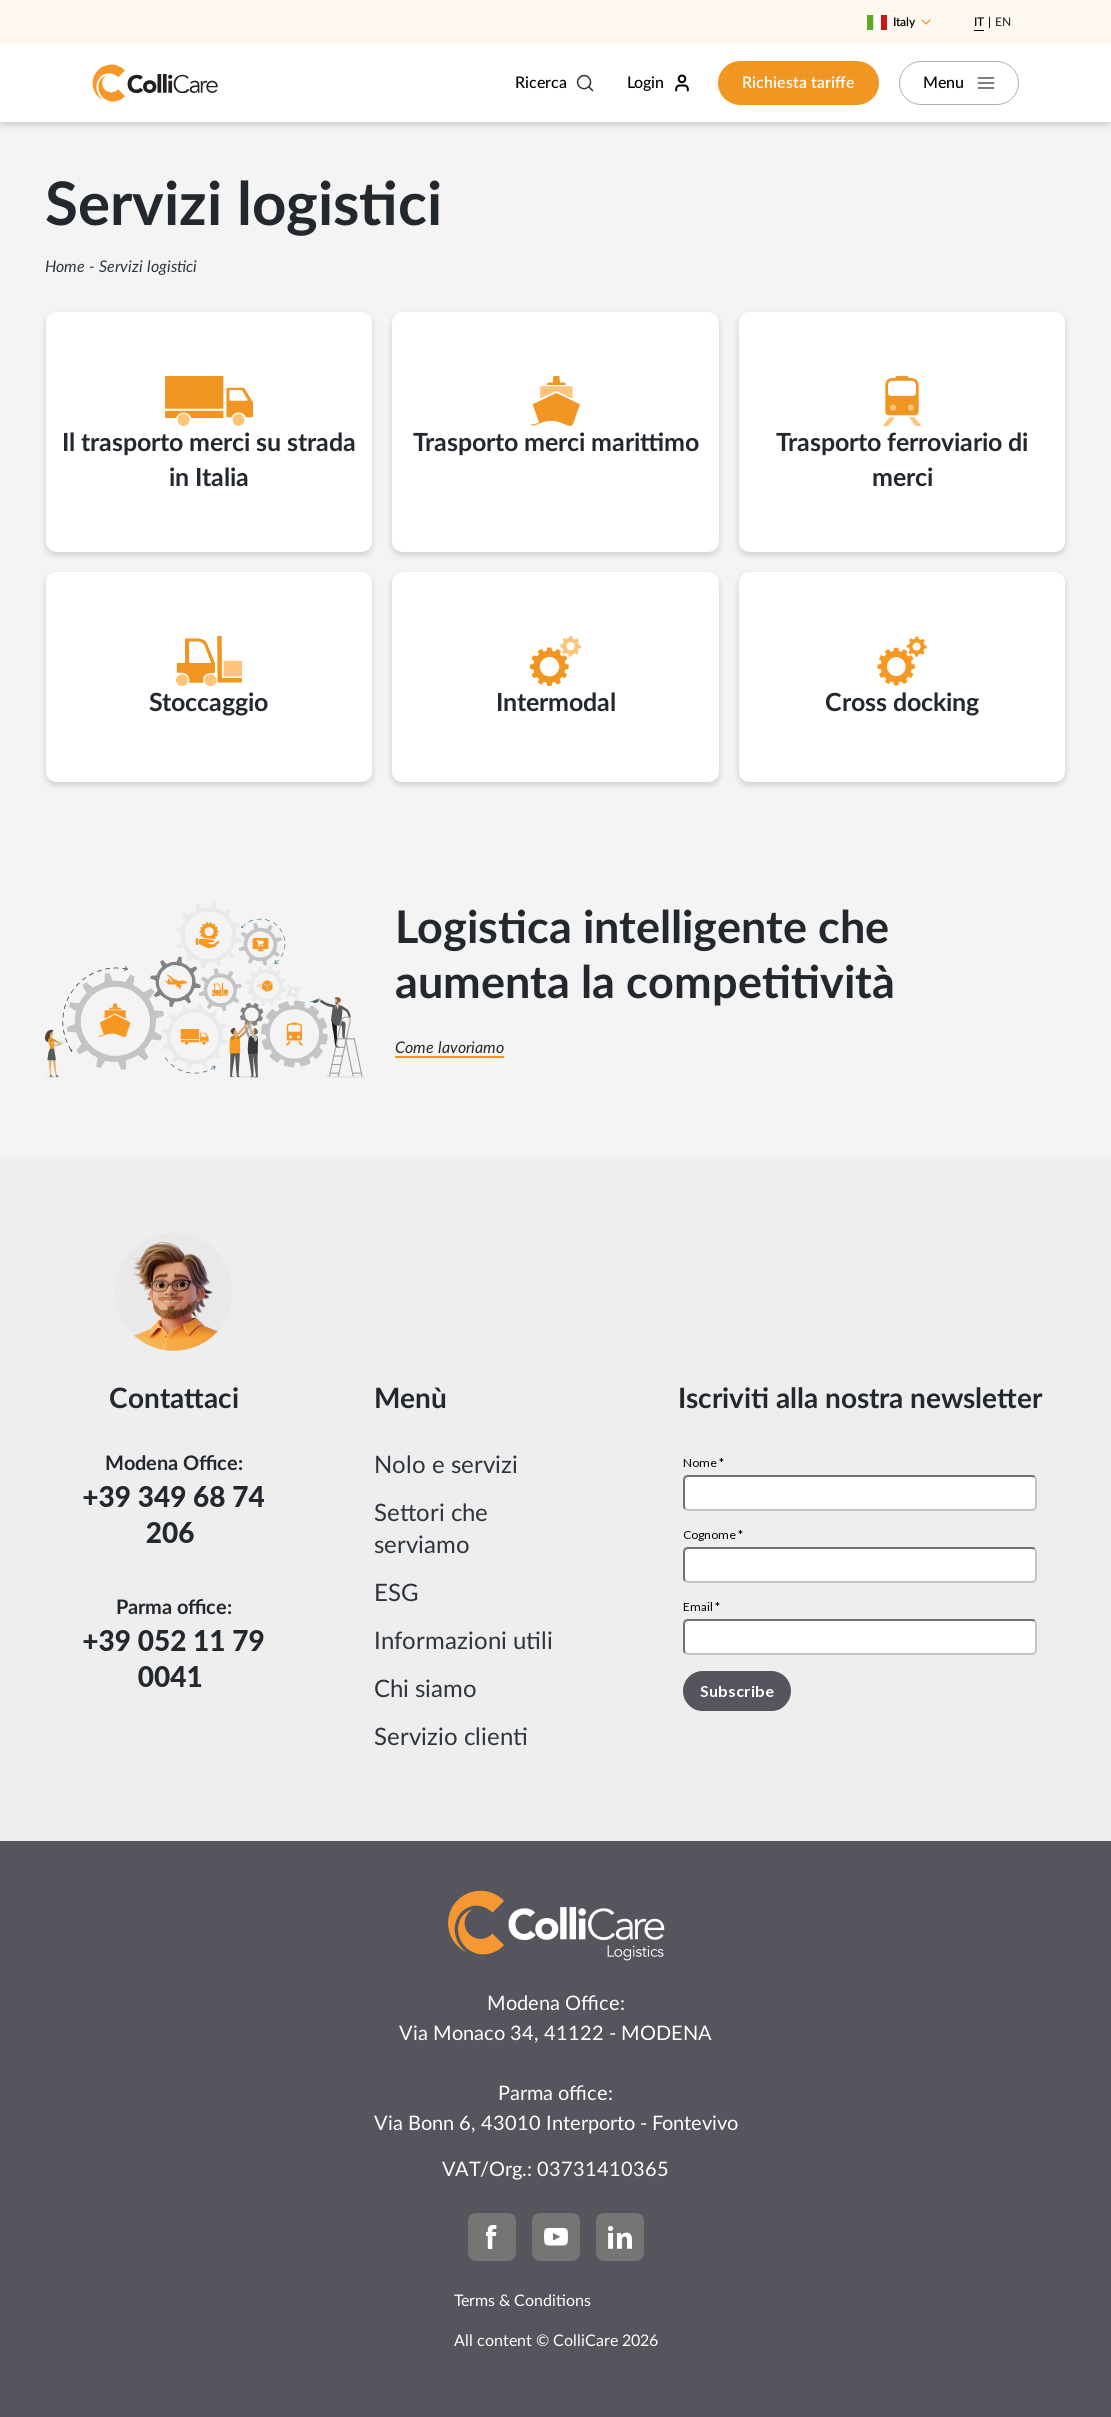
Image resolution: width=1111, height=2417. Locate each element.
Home (65, 267)
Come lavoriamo (449, 1048)
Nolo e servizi (446, 1466)
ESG (396, 1594)
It (979, 22)
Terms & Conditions (522, 2301)
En (1003, 22)
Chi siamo (425, 1690)
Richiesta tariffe (798, 83)
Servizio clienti (451, 1738)
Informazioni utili (463, 1642)
